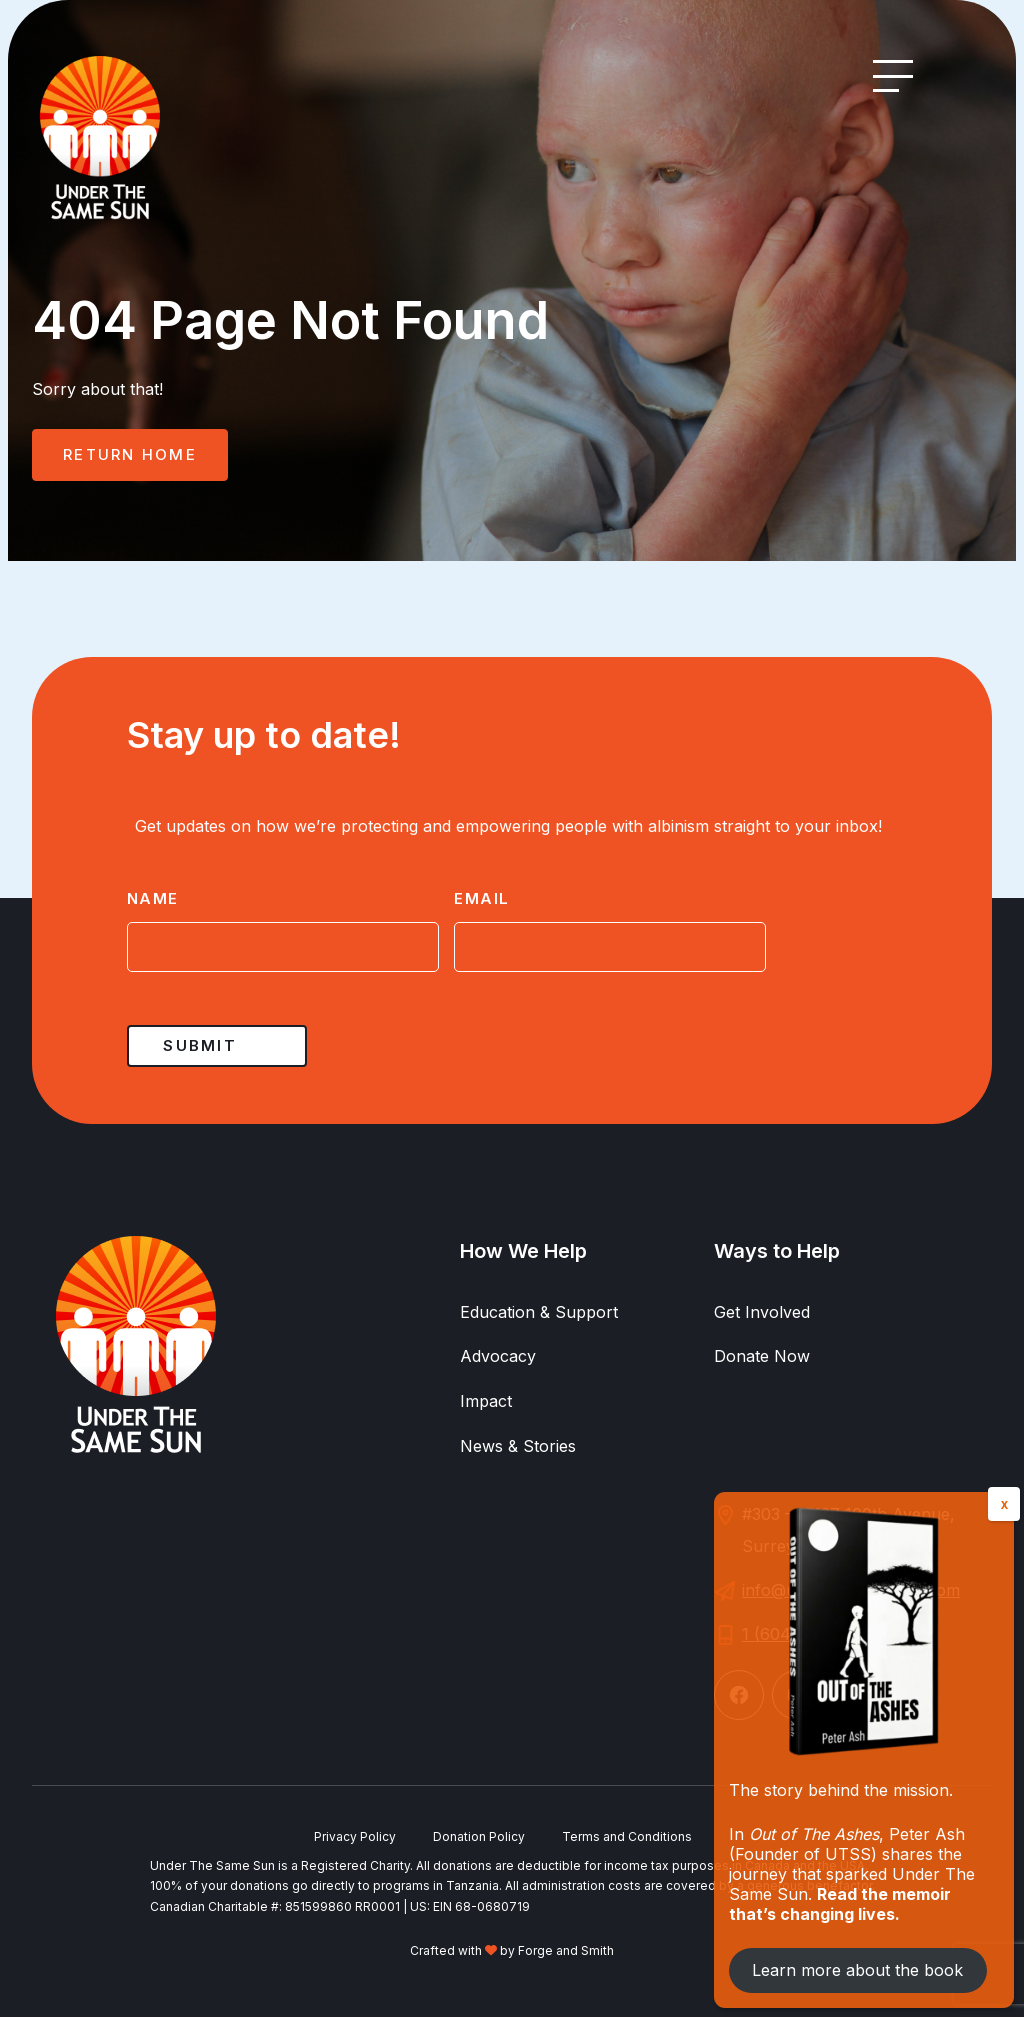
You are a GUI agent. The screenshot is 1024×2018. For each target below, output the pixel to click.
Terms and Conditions (629, 1837)
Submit (200, 1045)
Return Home (130, 454)
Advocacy (498, 1357)
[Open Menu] (893, 76)
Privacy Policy (353, 1837)
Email (482, 898)
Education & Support (539, 1312)
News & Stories (518, 1447)
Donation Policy (479, 1837)
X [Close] (1004, 1505)
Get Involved (762, 1312)
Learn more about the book (857, 1970)
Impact (486, 1402)
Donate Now (762, 1357)
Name (153, 898)
